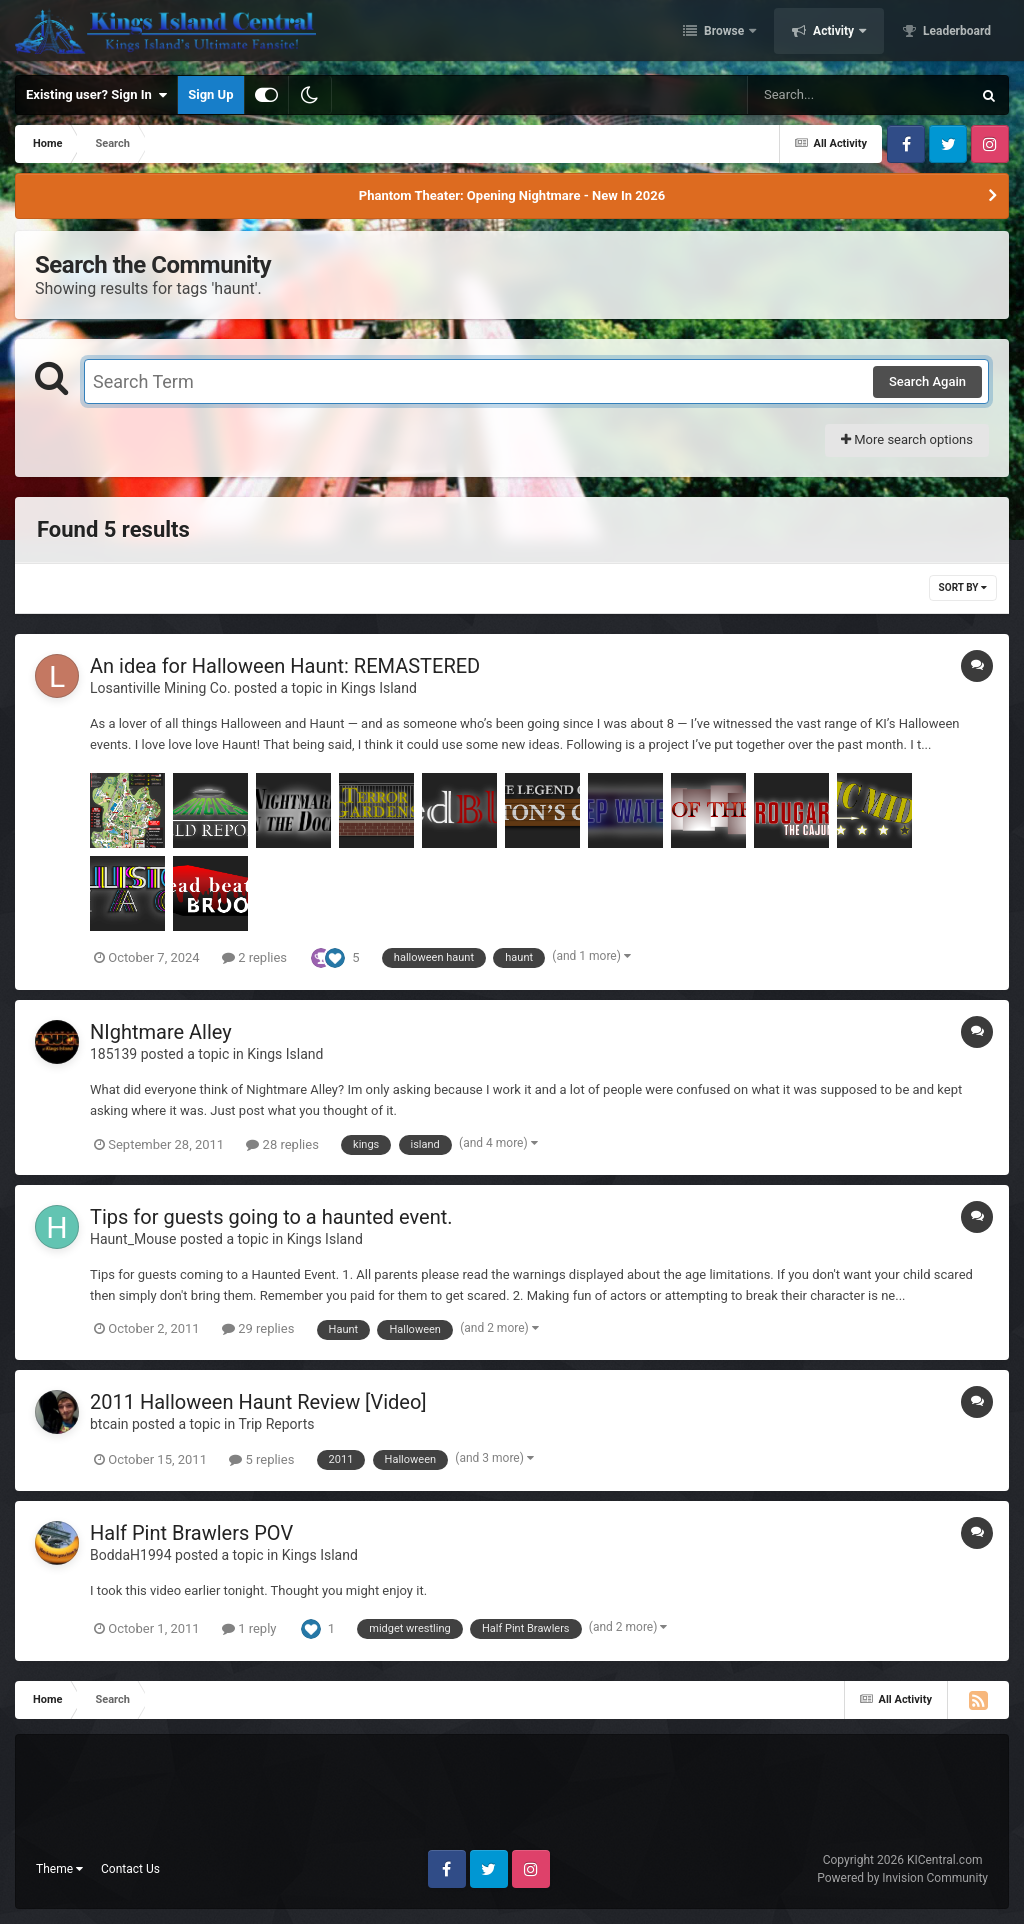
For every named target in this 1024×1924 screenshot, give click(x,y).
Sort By (963, 587)
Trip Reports (276, 1424)
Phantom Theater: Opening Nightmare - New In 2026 (512, 195)
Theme (59, 1869)
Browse (724, 33)
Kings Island (379, 688)
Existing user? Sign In (96, 95)
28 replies (282, 1144)
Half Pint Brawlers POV (191, 1533)
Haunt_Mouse (133, 1239)
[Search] (809, 95)
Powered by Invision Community (902, 1878)
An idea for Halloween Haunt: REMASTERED (285, 666)
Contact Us (130, 1869)
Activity (833, 33)
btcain (109, 1424)
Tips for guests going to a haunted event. (271, 1217)
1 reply (249, 1628)
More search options (907, 439)
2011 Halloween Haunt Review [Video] (258, 1402)
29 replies (258, 1328)
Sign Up (210, 94)
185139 (113, 1054)
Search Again (927, 381)
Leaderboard (955, 33)
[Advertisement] (512, 1800)
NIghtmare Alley (161, 1032)
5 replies (261, 1459)
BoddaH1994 (131, 1555)
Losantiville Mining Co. (160, 688)
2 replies (254, 957)
